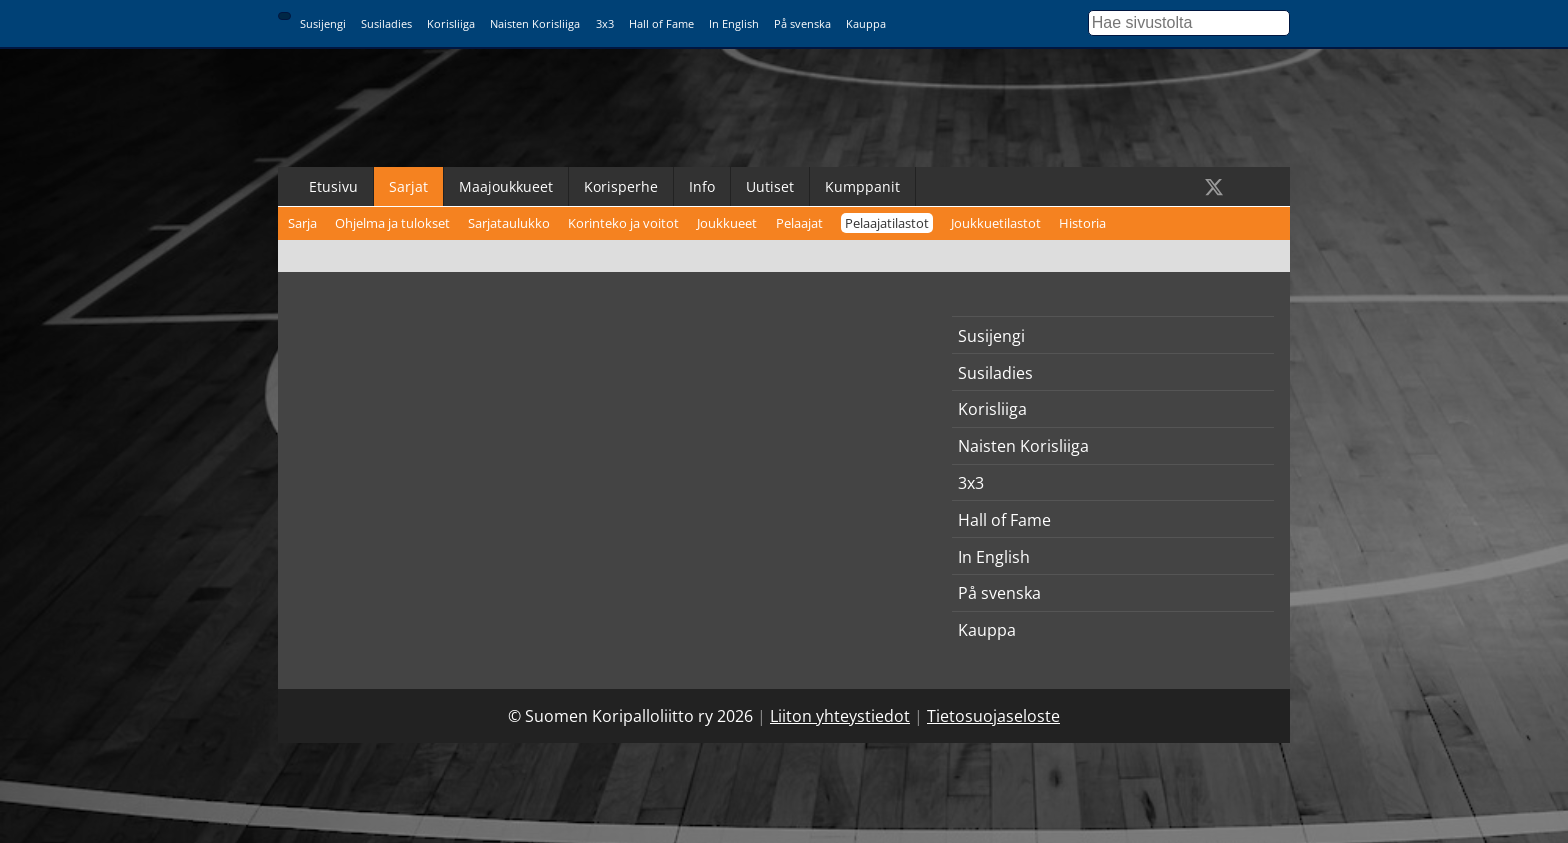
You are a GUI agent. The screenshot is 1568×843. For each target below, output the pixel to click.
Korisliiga (451, 23)
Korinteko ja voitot (623, 223)
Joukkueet (727, 223)
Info (702, 186)
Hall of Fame (661, 23)
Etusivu (333, 186)
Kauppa (866, 23)
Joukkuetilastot (996, 223)
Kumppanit (862, 186)
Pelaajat (799, 223)
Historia (1082, 223)
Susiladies (386, 23)
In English (734, 23)
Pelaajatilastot (887, 223)
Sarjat (408, 186)
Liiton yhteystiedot (840, 716)
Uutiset (770, 186)
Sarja (302, 223)
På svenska (802, 23)
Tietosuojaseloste (993, 716)
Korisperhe (621, 186)
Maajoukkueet (506, 186)
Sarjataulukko (509, 223)
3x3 (605, 23)
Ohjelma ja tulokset (392, 223)
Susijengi (323, 23)
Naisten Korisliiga (535, 23)
